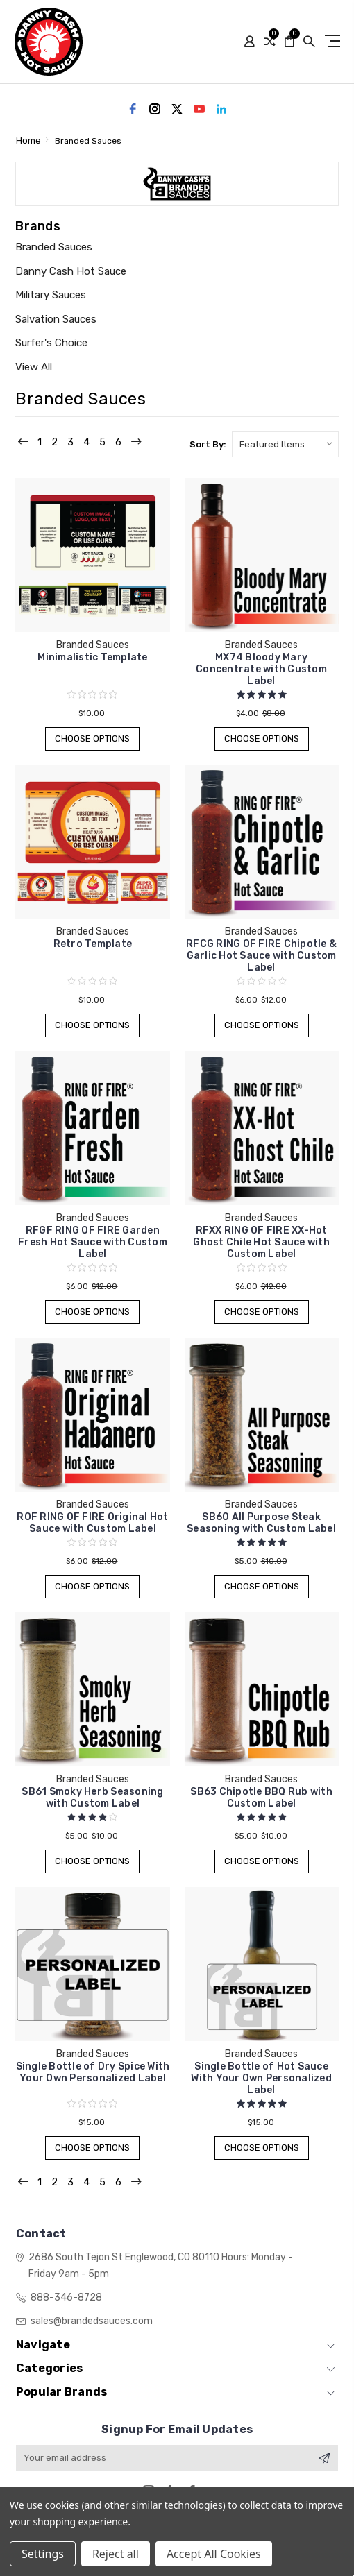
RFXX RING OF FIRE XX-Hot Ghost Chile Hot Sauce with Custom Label (261, 1242)
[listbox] (285, 444)
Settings (43, 2553)
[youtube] (199, 109)
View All (33, 367)
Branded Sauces (53, 247)
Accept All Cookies (214, 2553)
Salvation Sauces (55, 319)
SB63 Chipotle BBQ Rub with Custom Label (261, 1797)
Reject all (115, 2553)
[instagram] (155, 109)
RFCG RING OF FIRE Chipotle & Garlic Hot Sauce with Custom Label (261, 955)
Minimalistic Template (92, 657)
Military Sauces (50, 295)
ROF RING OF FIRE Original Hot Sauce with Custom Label (92, 1523)
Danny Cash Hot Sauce (70, 271)
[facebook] (132, 109)
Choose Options (92, 738)
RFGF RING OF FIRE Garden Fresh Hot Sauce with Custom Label (92, 1242)
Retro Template (93, 944)
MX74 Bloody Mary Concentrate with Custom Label (261, 669)
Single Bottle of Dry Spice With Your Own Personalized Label (93, 2072)
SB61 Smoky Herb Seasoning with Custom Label (92, 1797)
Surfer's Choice (51, 342)
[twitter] (177, 109)
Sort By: (207, 444)
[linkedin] (221, 109)
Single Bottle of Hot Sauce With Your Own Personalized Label (261, 2078)
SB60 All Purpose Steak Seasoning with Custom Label (261, 1523)
